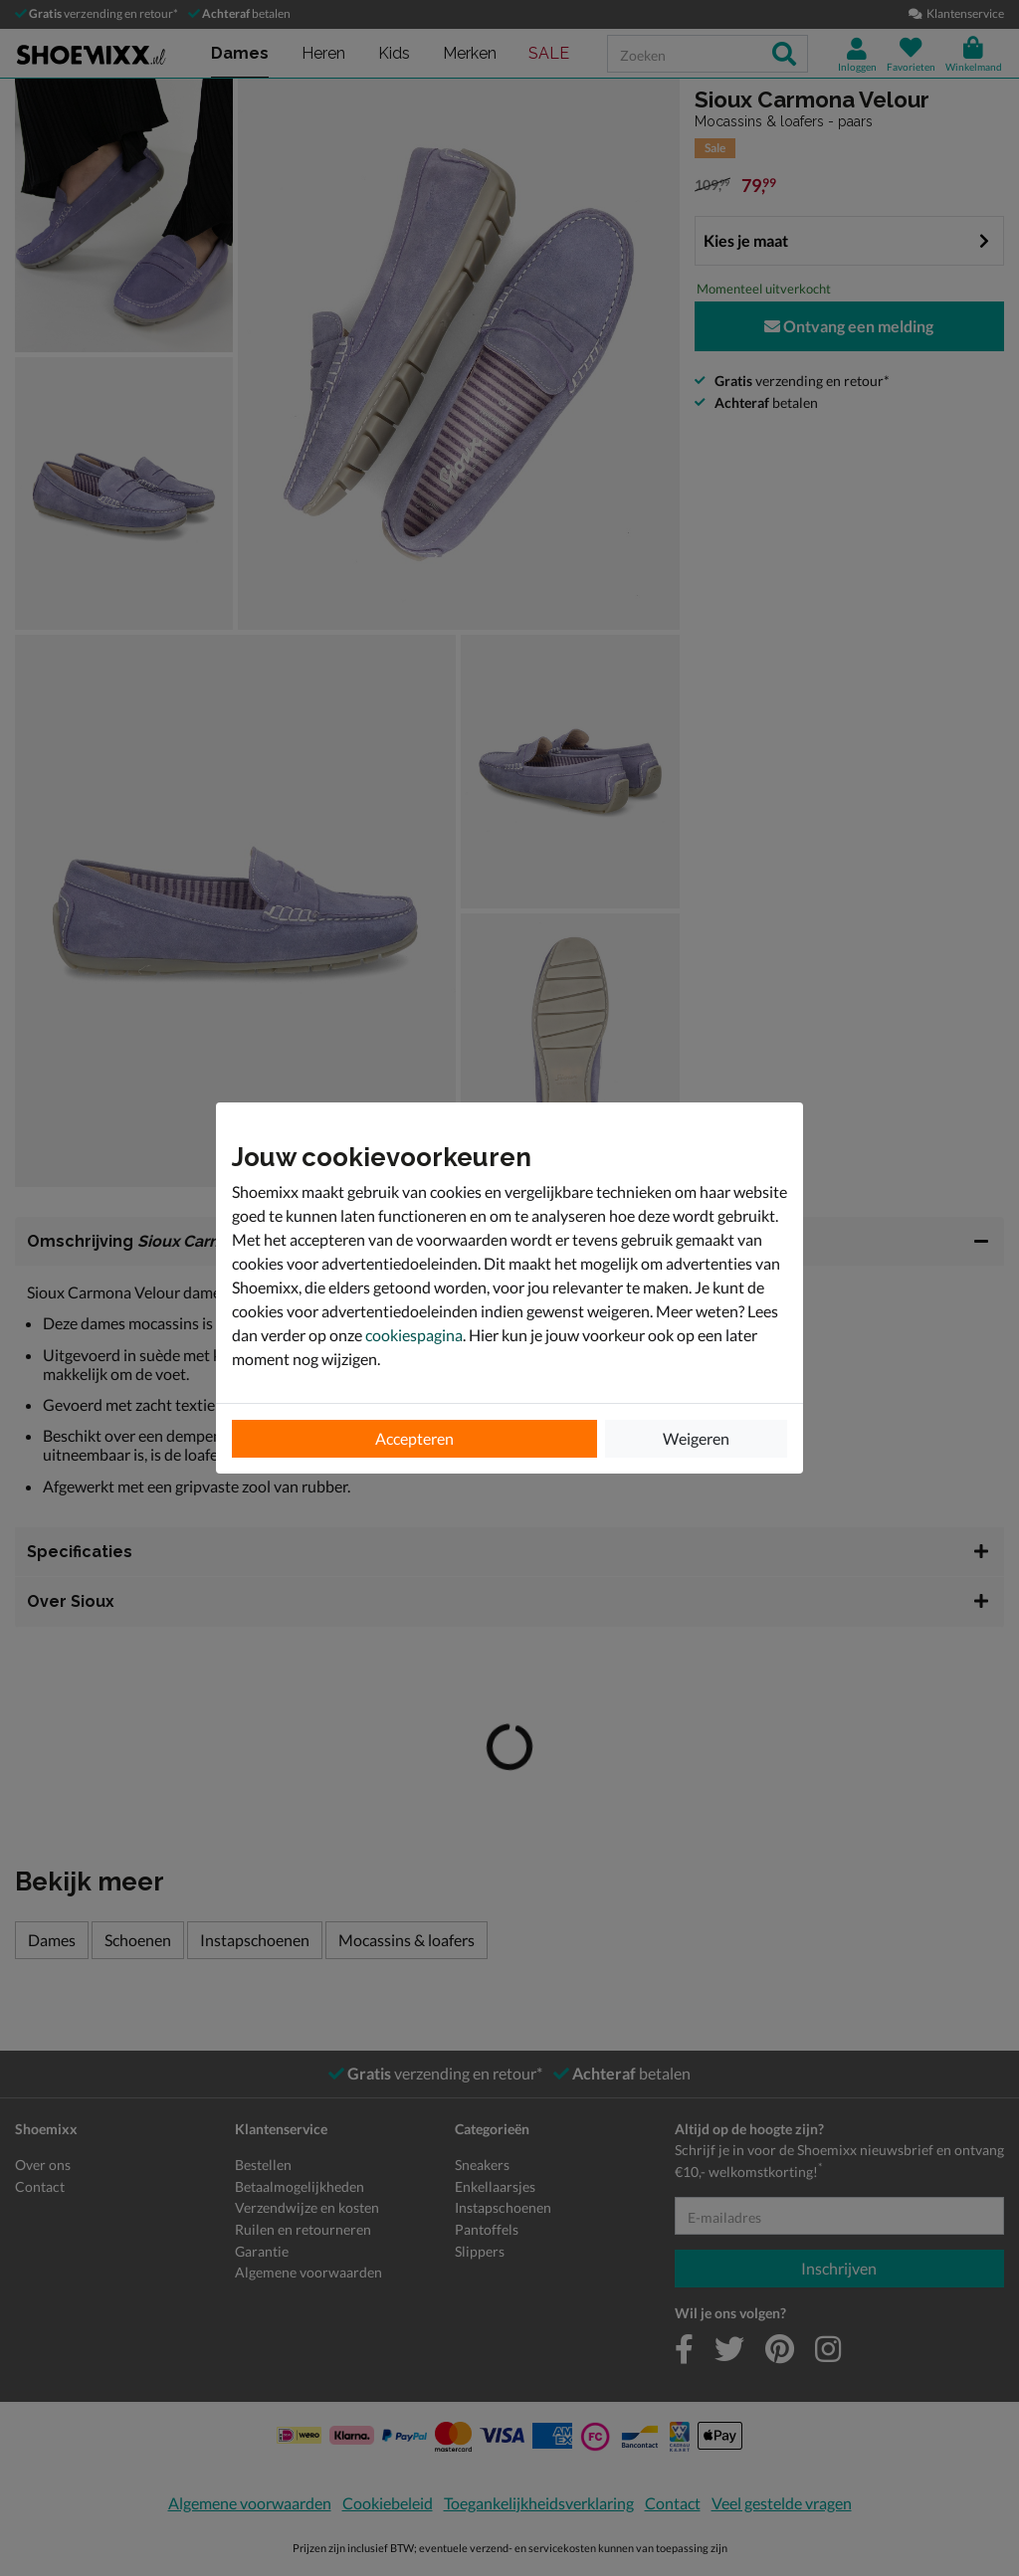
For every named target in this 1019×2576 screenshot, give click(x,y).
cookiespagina (414, 1334)
